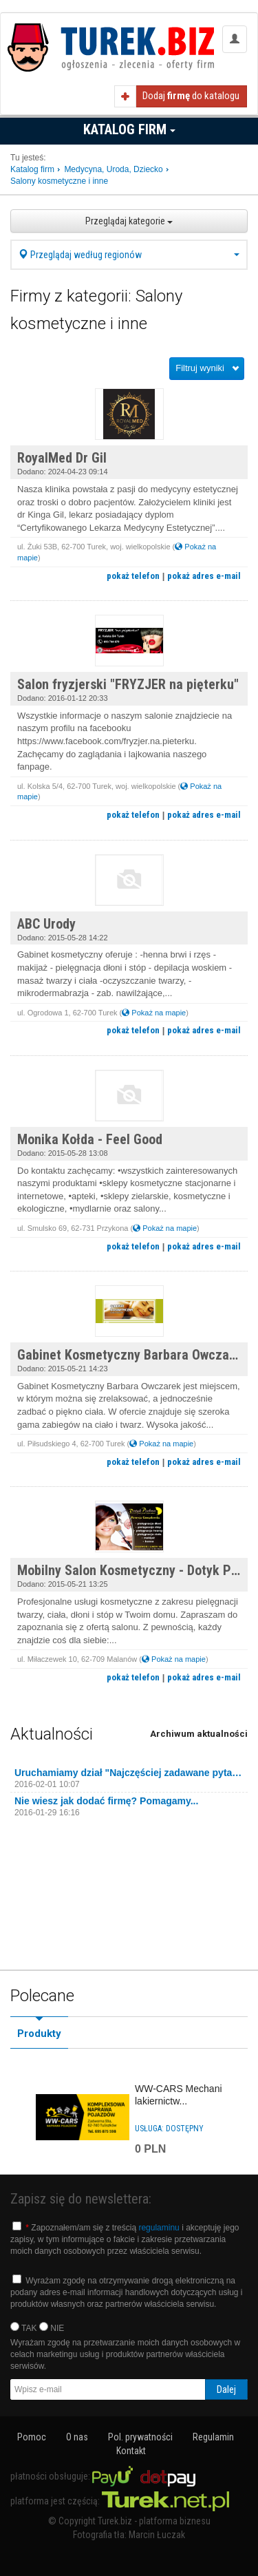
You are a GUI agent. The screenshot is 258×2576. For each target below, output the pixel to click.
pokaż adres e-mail (204, 576)
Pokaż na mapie (154, 1013)
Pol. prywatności (140, 2436)
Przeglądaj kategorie (129, 220)
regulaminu (158, 2227)
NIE (51, 2327)
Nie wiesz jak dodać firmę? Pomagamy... (106, 1800)
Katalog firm (129, 129)
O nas (77, 2436)
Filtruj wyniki (199, 368)
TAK (23, 2327)
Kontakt (131, 2450)
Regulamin (213, 2436)
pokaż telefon (133, 576)
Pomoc (31, 2436)
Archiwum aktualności (199, 1734)
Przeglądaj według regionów (129, 254)
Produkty (39, 2033)
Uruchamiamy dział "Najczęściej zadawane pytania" (129, 1772)
